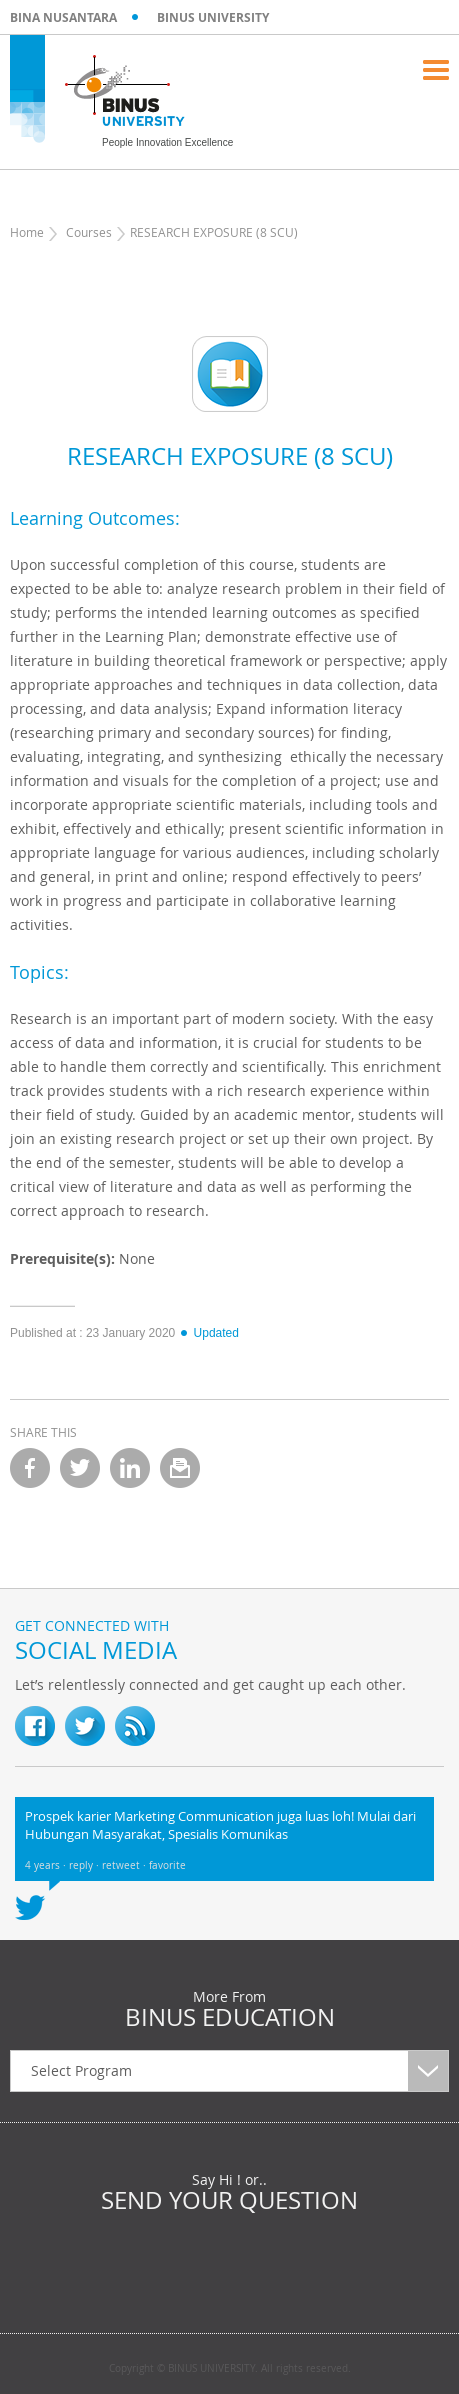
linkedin (130, 1468)
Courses (89, 232)
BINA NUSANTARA (63, 17)
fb (35, 1726)
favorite (167, 1865)
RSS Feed (135, 1726)
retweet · (125, 1865)
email (180, 1468)
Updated (209, 1333)
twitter (80, 1468)
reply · (85, 1865)
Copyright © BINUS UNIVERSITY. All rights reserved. (230, 2369)
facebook (30, 1468)
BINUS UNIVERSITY (213, 17)
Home (27, 232)
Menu (436, 70)
